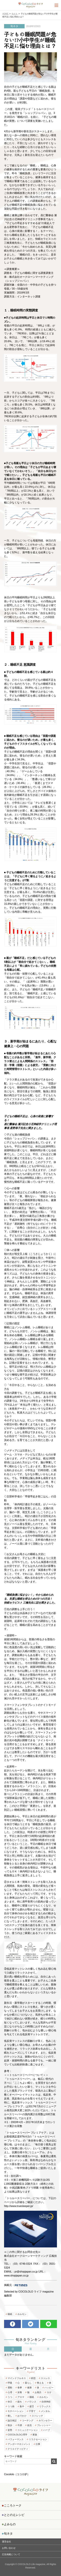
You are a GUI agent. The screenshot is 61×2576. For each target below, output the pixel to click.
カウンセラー (45, 2420)
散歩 (10, 2425)
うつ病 (11, 2406)
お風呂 (38, 2392)
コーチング (27, 2420)
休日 (10, 2401)
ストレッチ (37, 2415)
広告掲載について (11, 2554)
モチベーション (16, 2411)
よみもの (10, 2524)
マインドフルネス (17, 2378)
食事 (19, 2387)
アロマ (20, 2397)
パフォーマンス (16, 2439)
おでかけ (22, 2415)
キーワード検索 (13, 2456)
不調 (19, 2425)
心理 (10, 2392)
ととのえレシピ (14, 2515)
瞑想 (33, 2378)
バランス (31, 2401)
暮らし (28, 2382)
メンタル (45, 2411)
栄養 (19, 2392)
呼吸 (10, 2382)
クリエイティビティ (18, 2449)
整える (40, 2382)
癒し (10, 2415)
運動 (10, 2387)
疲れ (19, 2401)
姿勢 (10, 2430)
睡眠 (10, 2314)
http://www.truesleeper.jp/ (18, 2206)
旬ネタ (8, 2533)
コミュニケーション (27, 2430)
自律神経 (46, 2401)
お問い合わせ (9, 2548)
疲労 (31, 2406)
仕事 (38, 2444)
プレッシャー (44, 2425)
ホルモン (22, 2314)
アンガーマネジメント (19, 2444)
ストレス (45, 2378)
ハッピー (49, 2387)
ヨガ (49, 2392)
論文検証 (12, 2420)
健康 (29, 2387)
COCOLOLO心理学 (17, 2434)
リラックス (45, 2406)
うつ (10, 2397)
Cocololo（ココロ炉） (17, 2474)
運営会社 (6, 2541)
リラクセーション (38, 2439)
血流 (29, 2425)
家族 (35, 2434)
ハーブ (46, 2430)
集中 (22, 2406)
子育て (32, 2411)
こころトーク (12, 2505)
